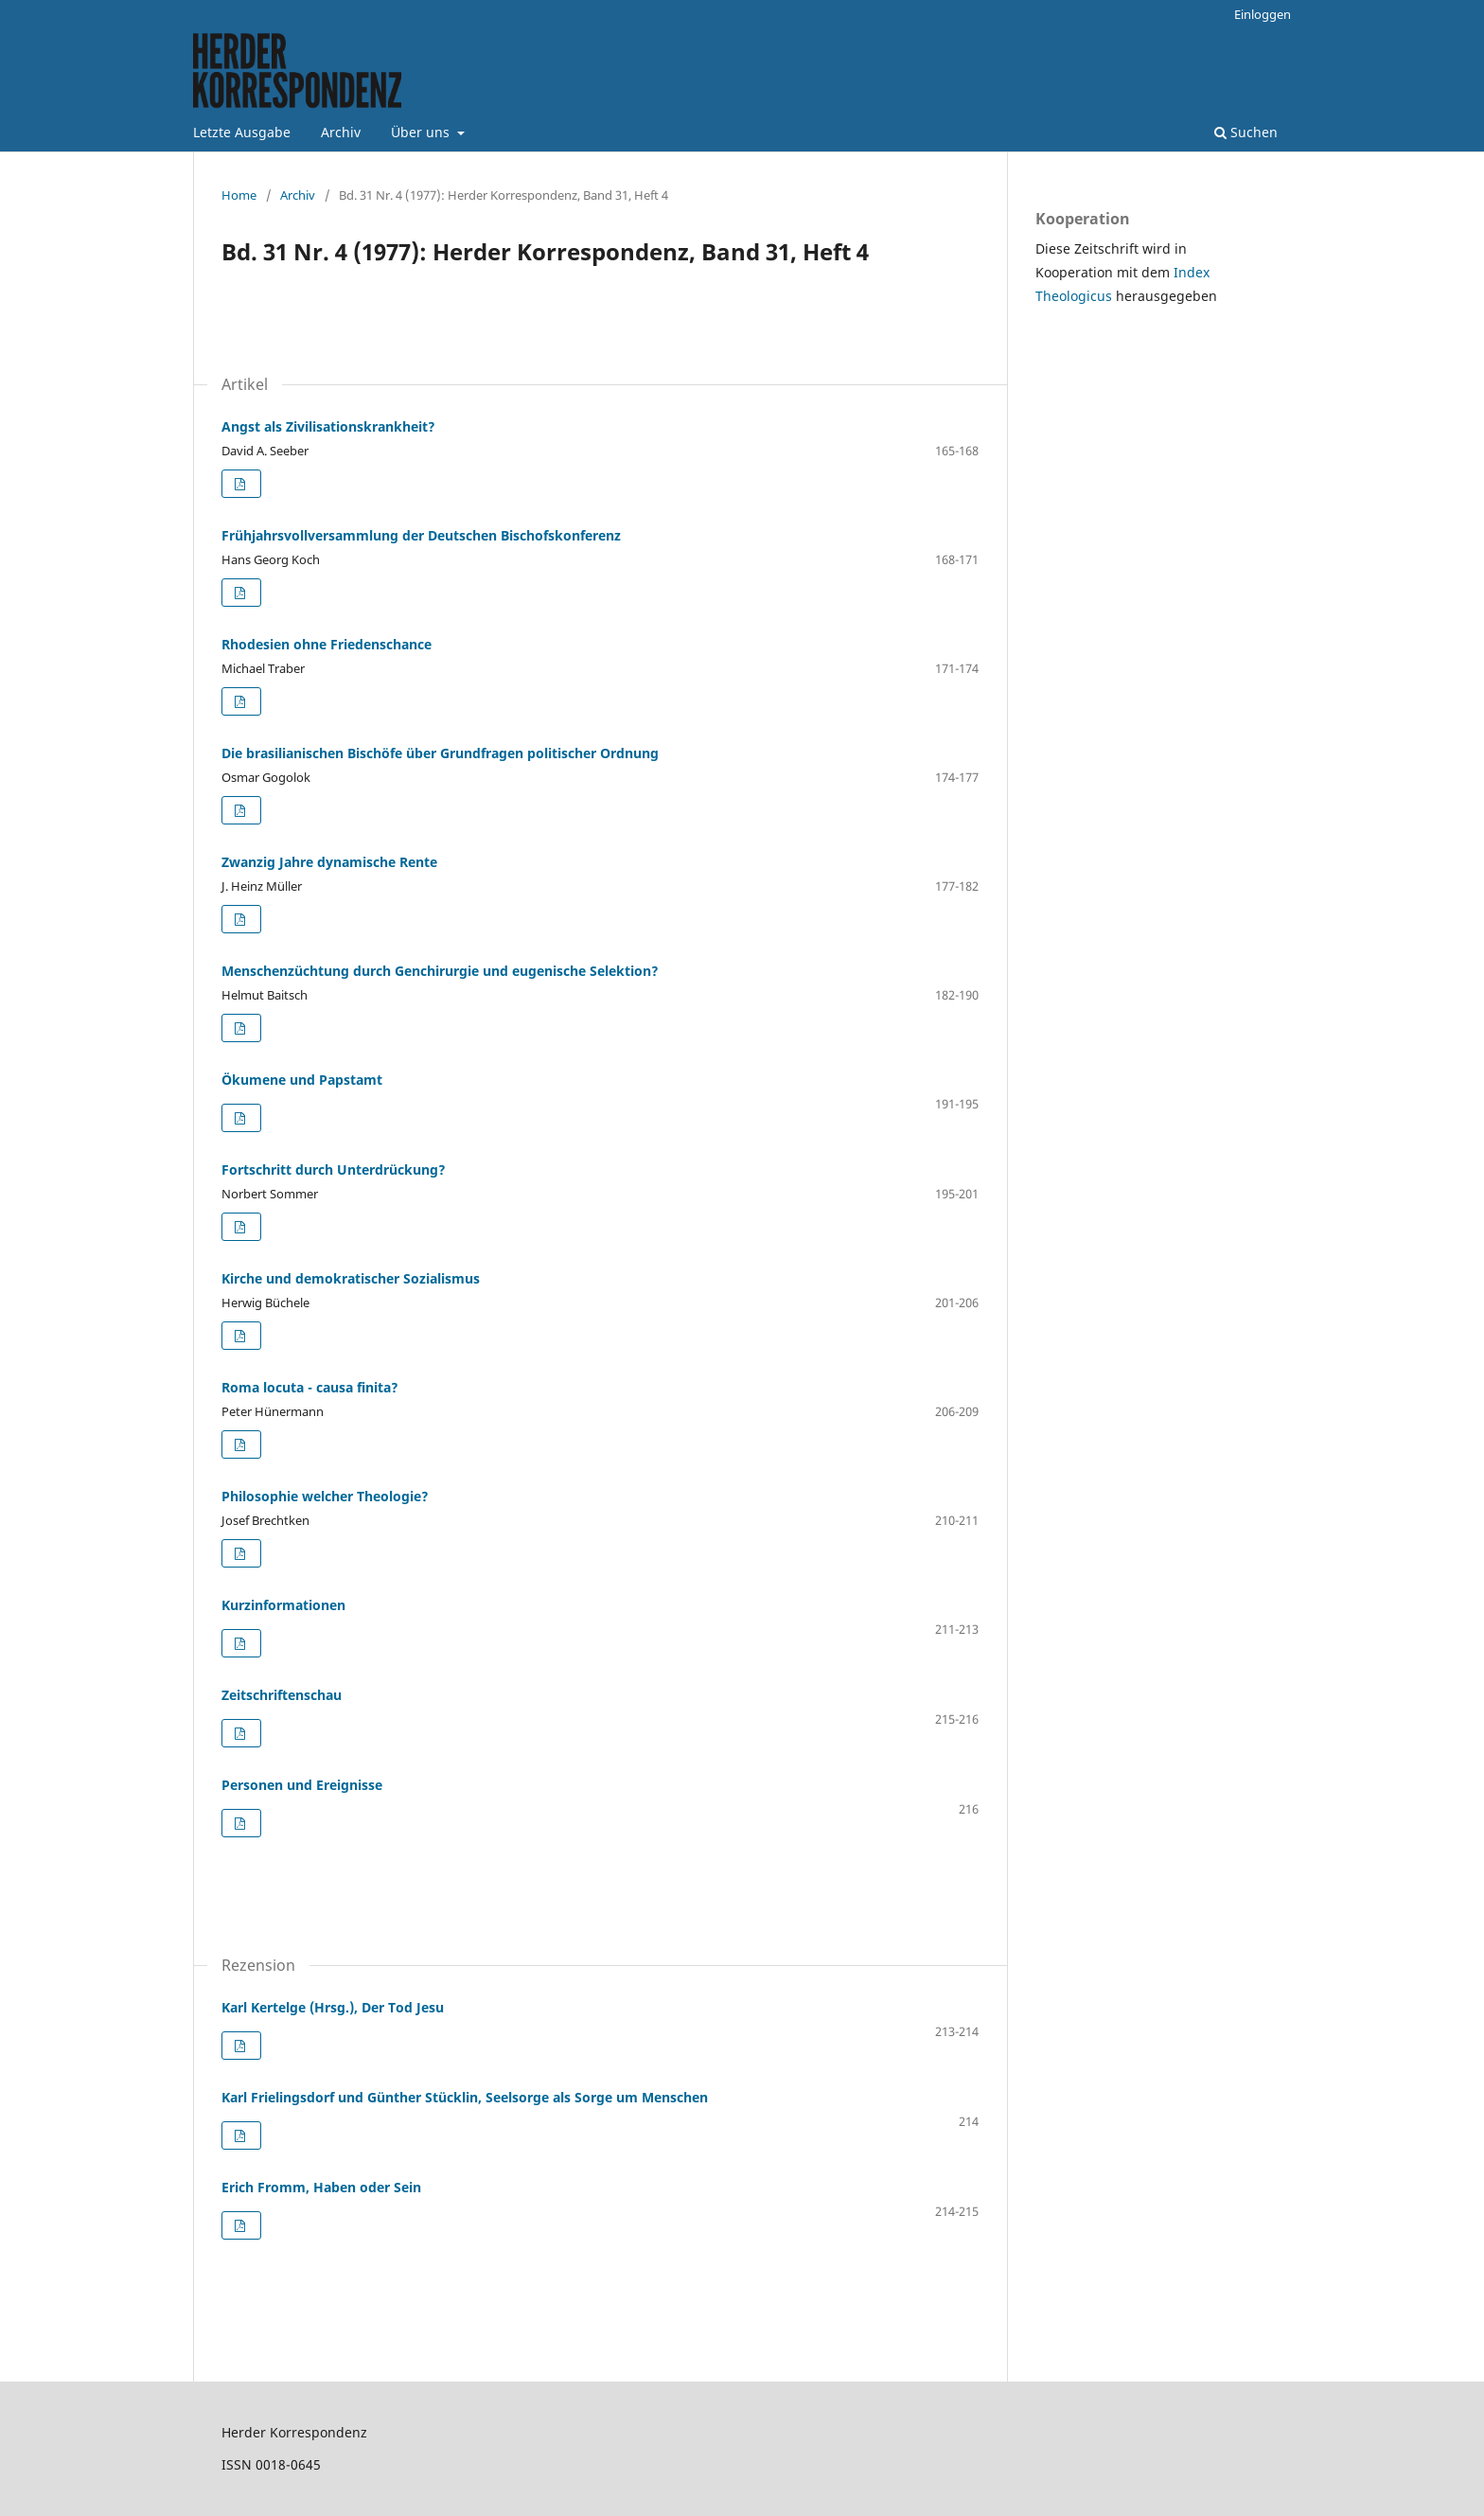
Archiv (341, 132)
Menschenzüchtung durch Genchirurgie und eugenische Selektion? (440, 971)
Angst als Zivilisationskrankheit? (328, 426)
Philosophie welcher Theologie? (325, 1496)
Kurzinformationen (283, 1605)
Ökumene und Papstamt (301, 1080)
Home (238, 195)
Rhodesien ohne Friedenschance (326, 644)
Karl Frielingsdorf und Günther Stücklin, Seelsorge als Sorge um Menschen (464, 2097)
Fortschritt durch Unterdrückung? (333, 1169)
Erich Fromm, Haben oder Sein (321, 2187)
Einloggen (1262, 14)
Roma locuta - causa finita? (309, 1387)
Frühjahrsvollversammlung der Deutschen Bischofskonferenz (421, 535)
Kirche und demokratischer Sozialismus (350, 1278)
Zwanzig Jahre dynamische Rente (329, 862)
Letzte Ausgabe (242, 132)
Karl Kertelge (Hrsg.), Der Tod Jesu (332, 2007)
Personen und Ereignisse (301, 1785)
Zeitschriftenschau (281, 1695)
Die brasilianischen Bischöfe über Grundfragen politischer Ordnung (440, 753)
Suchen (1246, 132)
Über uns (422, 132)
